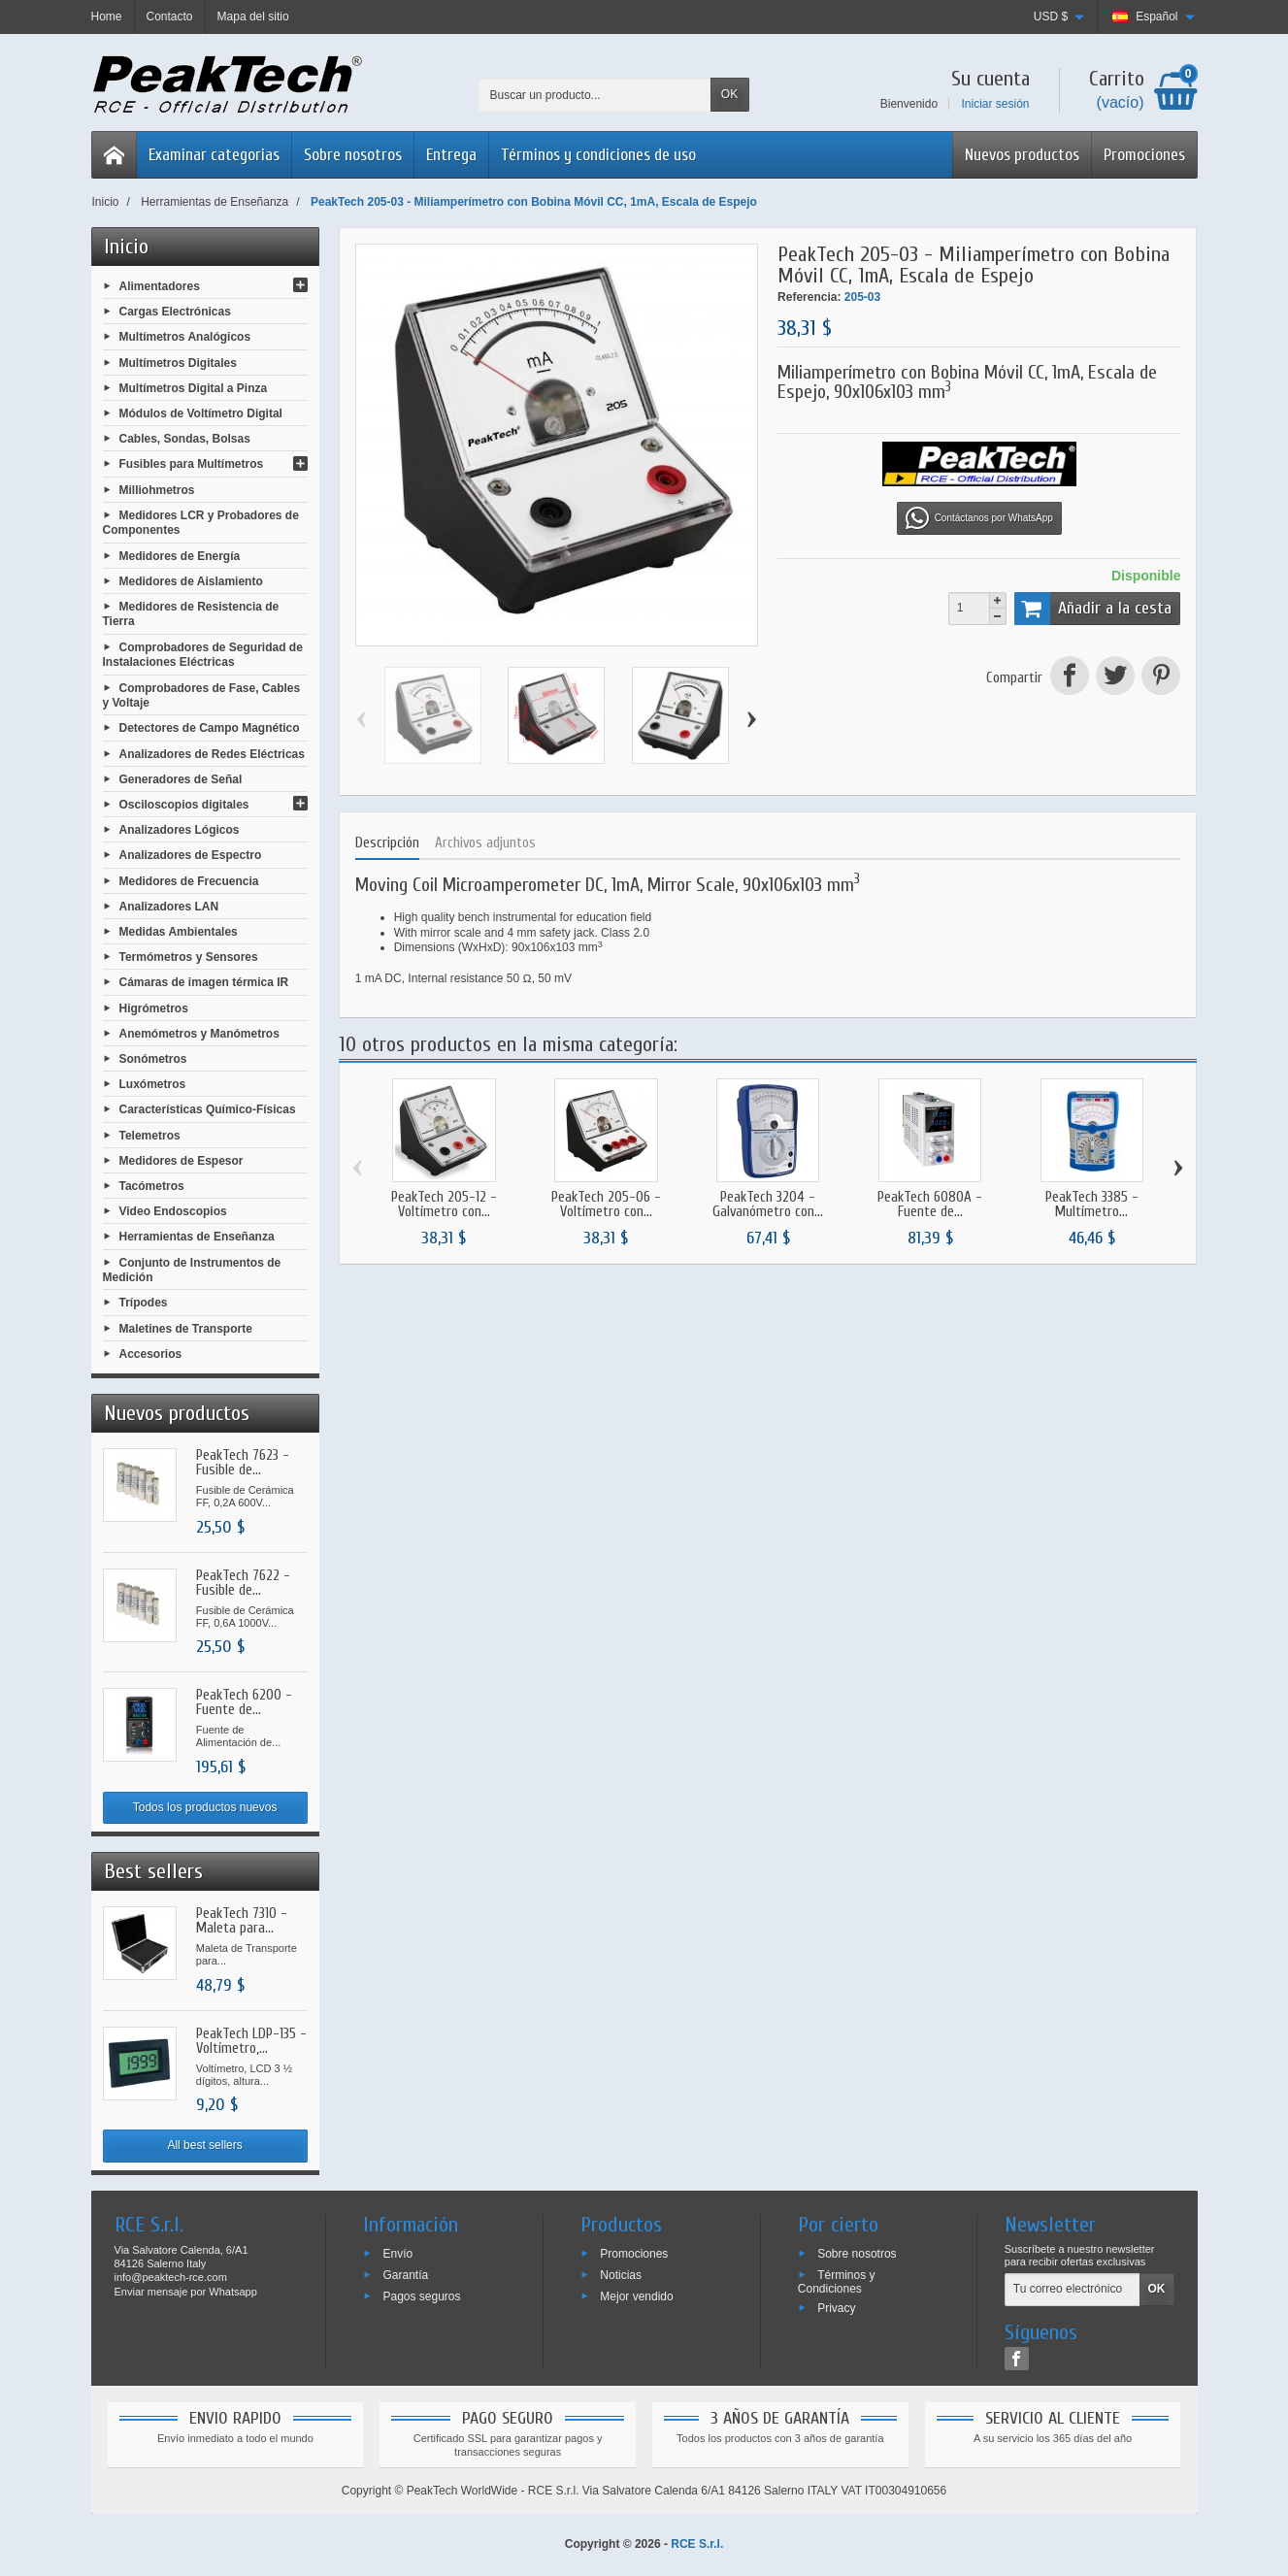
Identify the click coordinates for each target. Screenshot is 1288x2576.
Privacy (836, 2307)
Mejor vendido (636, 2295)
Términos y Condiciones (836, 2281)
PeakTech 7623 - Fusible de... (242, 1462)
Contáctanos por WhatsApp (979, 518)
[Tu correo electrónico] (1072, 2289)
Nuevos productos (1022, 155)
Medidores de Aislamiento (191, 580)
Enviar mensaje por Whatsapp (186, 2291)
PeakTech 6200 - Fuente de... (244, 1702)
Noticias (621, 2275)
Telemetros (150, 1134)
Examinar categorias (214, 155)
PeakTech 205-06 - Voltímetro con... (606, 1204)
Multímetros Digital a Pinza (193, 387)
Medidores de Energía (180, 555)
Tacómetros (151, 1186)
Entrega (451, 155)
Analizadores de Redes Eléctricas (212, 753)
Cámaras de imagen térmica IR (204, 982)
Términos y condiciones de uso (598, 155)
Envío (397, 2254)
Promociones (1144, 155)
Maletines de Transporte (185, 1328)
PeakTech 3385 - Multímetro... (1092, 1204)
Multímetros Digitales (178, 362)
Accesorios (150, 1353)
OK (729, 94)
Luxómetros (152, 1084)
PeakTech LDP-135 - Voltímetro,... (251, 2041)
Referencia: (809, 297)
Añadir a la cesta (1093, 608)
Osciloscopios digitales (184, 804)
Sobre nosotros (353, 155)
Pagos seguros (421, 2295)
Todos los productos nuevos (205, 1807)
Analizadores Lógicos (179, 830)
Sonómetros (153, 1059)
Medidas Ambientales (178, 932)
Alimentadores (159, 286)
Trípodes (143, 1302)
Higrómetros (153, 1007)
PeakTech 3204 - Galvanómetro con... (767, 1204)
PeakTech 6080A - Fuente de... (929, 1204)
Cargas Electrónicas (175, 311)
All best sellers (204, 2145)
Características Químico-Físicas (207, 1109)
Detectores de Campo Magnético (209, 728)
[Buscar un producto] (595, 95)
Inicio (126, 246)
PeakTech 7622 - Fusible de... (243, 1583)
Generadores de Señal (181, 778)
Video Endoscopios (173, 1211)
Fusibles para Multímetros (191, 464)
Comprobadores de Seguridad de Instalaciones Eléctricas (203, 654)
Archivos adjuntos (485, 843)
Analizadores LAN (169, 905)
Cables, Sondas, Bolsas (184, 439)
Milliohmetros (157, 489)
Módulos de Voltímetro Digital (200, 413)
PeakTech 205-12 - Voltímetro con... (444, 1204)
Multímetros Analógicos (185, 337)
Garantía (405, 2275)
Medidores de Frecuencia (189, 880)
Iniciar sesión (995, 104)
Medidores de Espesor (181, 1160)
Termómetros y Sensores (188, 957)
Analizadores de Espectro (190, 855)
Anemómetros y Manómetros (199, 1033)
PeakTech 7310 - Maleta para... (241, 1920)
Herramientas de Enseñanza (197, 1236)
